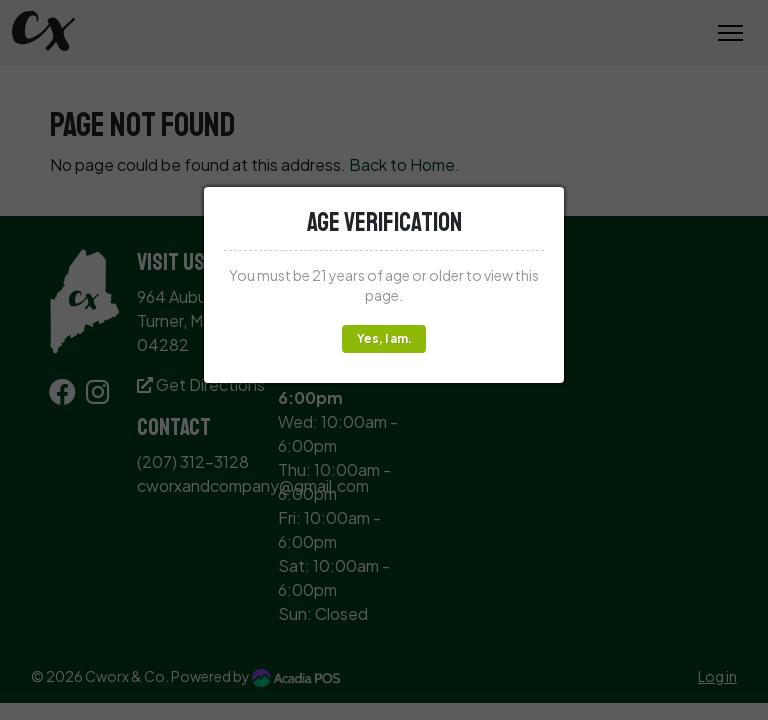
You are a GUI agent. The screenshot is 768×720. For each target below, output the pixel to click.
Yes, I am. (384, 338)
